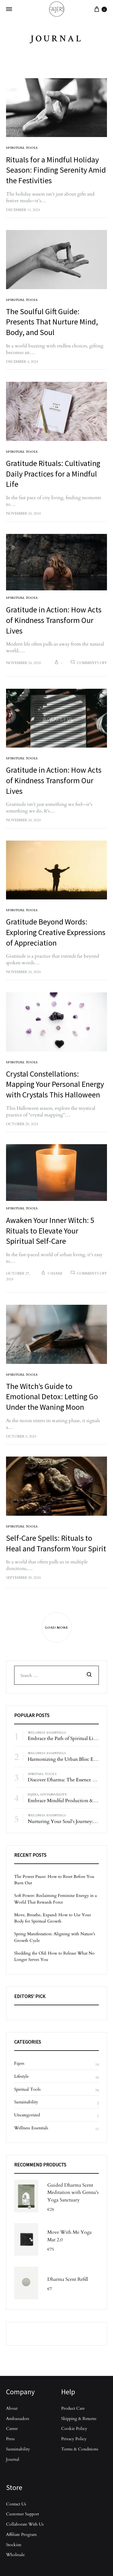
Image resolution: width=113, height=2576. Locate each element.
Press (10, 2438)
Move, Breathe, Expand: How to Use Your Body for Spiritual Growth (52, 1917)
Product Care (73, 2408)
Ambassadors (17, 2418)
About (11, 2408)
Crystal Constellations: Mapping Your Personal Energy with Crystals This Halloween (55, 1084)
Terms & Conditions (79, 2449)
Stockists (13, 2544)
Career (12, 2428)
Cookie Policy (74, 2428)
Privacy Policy (73, 2438)
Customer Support (22, 2514)
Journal (12, 2459)
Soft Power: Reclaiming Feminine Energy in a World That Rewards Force (55, 1898)
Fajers (33, 1794)
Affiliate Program (21, 2534)
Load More (56, 1627)
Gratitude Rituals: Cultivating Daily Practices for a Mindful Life (53, 473)
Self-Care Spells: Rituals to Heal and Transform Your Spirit (56, 1543)
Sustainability (53, 1794)
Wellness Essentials (47, 1732)
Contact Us (16, 2504)
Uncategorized (27, 2115)
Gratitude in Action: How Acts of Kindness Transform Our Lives (54, 620)
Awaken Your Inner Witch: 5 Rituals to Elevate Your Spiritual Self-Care (50, 1230)
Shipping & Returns (78, 2418)
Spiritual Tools (22, 147)
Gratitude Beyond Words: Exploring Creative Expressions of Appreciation (55, 932)
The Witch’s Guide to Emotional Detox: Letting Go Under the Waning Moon (52, 1396)
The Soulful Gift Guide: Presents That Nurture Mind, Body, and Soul (52, 321)
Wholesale (15, 2554)
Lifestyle (21, 2076)
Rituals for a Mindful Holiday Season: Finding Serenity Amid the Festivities (56, 170)
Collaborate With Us (25, 2524)
